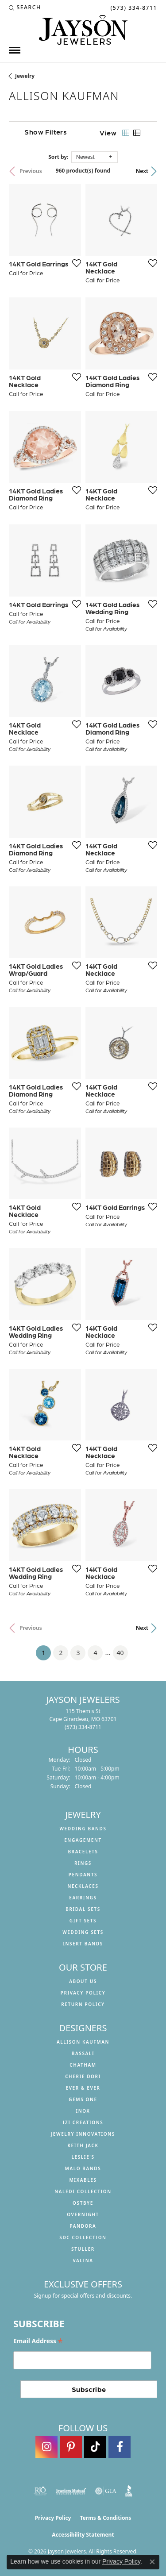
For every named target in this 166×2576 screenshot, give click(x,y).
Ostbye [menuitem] (83, 2203)
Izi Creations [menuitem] (83, 2122)
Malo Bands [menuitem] (83, 2168)
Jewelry (25, 76)
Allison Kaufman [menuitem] (83, 2042)
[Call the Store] (83, 1727)
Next (142, 171)
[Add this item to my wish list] (74, 263)
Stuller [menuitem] (83, 2249)
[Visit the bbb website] (129, 2491)
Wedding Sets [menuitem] (83, 1932)
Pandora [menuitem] (83, 2226)
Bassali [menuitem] (83, 2053)
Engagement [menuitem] (83, 1840)
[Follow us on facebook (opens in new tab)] (119, 2447)
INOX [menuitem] (83, 2111)
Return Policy (83, 2004)
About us (83, 1981)
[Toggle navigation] (14, 50)
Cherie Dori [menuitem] (83, 2076)
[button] (25, 7)
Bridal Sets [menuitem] (83, 1909)
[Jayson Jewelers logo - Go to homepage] (83, 30)
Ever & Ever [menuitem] (83, 2088)
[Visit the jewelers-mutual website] (71, 2491)
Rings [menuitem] (83, 1863)
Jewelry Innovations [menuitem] (83, 2134)
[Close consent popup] (152, 2561)
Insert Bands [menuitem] (83, 1944)
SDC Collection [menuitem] (82, 2237)
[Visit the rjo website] (40, 2491)
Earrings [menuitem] (83, 1897)
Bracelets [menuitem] (83, 1851)
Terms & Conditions (105, 2518)
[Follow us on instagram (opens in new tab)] (46, 2447)
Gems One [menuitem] (83, 2099)
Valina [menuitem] (83, 2260)
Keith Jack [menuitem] (82, 2145)
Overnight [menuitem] (83, 2214)
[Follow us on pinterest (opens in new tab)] (71, 2447)
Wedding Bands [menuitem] (82, 1828)
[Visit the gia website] (105, 2491)
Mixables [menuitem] (83, 2180)
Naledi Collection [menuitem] (83, 2191)
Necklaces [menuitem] (82, 1886)
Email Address (38, 2341)
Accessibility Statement (83, 2534)
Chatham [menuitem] (82, 2065)
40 (120, 1652)
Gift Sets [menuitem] (83, 1921)
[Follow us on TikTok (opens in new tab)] (95, 2447)
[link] (132, 7)
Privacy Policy (83, 1993)
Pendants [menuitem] (83, 1874)
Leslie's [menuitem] (82, 2157)
